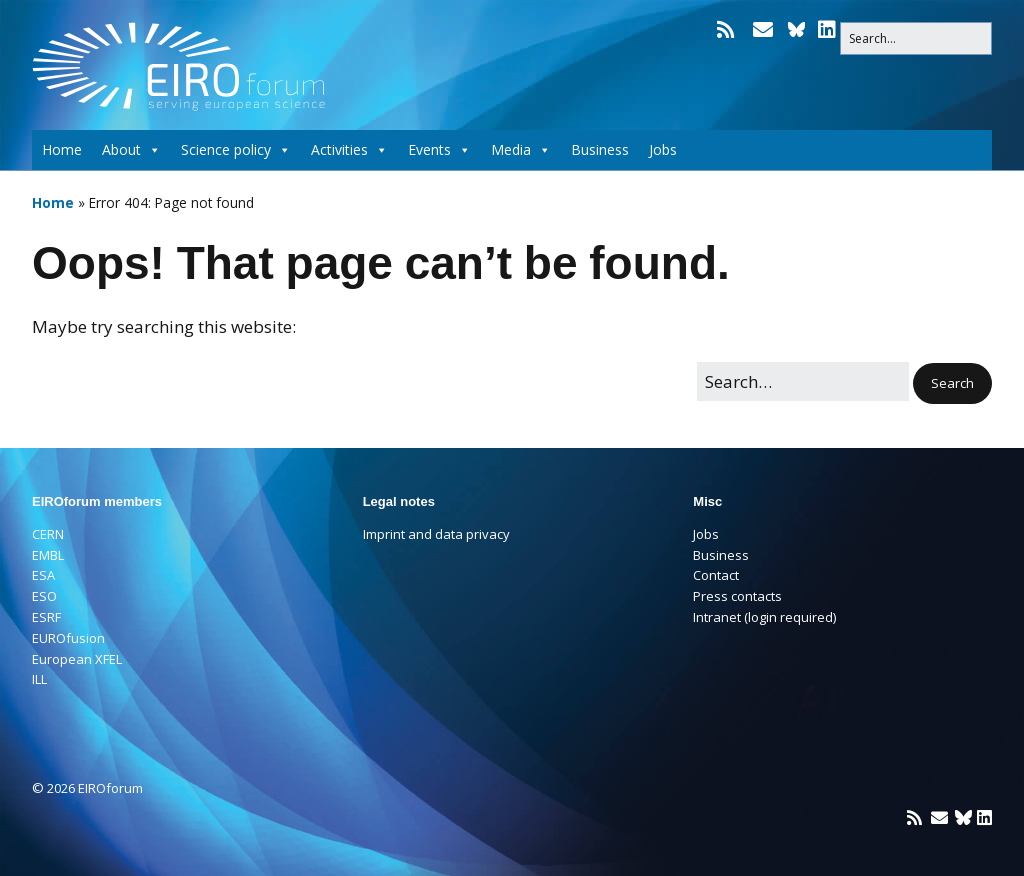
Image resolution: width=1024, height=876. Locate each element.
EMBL (48, 555)
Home (62, 149)
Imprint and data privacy (436, 534)
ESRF (46, 617)
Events (439, 150)
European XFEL (77, 659)
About (131, 150)
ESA (43, 575)
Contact (716, 575)
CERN (48, 534)
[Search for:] (916, 38)
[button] (952, 383)
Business (600, 149)
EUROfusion (68, 638)
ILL (39, 679)
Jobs (663, 149)
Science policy (236, 150)
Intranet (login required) (764, 617)
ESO (44, 596)
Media (521, 150)
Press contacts (737, 596)
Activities (349, 150)
